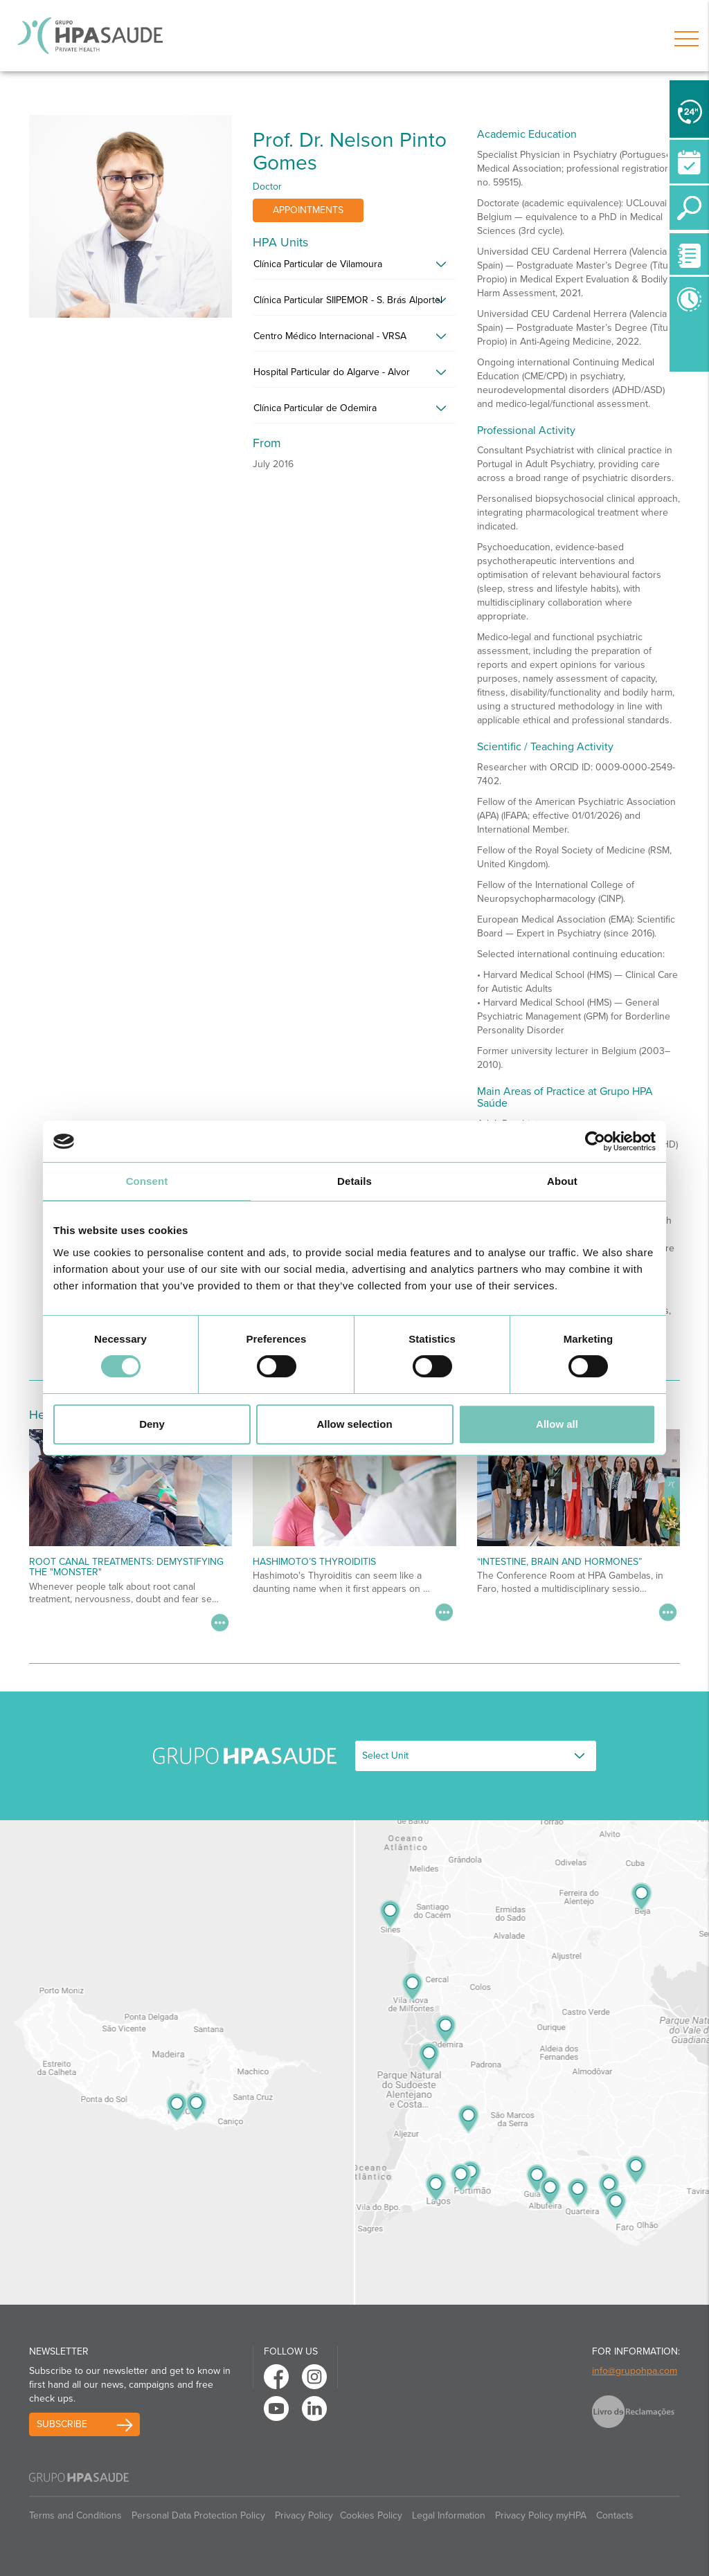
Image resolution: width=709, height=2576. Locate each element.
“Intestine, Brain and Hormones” (559, 1562)
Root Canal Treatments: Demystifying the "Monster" (126, 1567)
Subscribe (62, 2424)
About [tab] (562, 1181)
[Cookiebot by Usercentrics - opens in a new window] (595, 1141)
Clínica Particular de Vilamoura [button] (317, 264)
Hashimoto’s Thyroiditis (314, 1562)
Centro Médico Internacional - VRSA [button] (329, 336)
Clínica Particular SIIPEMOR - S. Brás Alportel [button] (347, 300)
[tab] (354, 267)
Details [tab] (354, 1181)
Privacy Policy (304, 2515)
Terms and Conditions (75, 2515)
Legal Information (448, 2515)
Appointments (308, 210)
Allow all (557, 1424)
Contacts (615, 2515)
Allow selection (354, 1424)
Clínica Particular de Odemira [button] (315, 408)
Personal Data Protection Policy (198, 2515)
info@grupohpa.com (634, 2371)
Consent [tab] (147, 1181)
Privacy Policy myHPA (540, 2515)
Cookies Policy (371, 2515)
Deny (152, 1424)
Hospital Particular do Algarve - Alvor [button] (331, 372)
